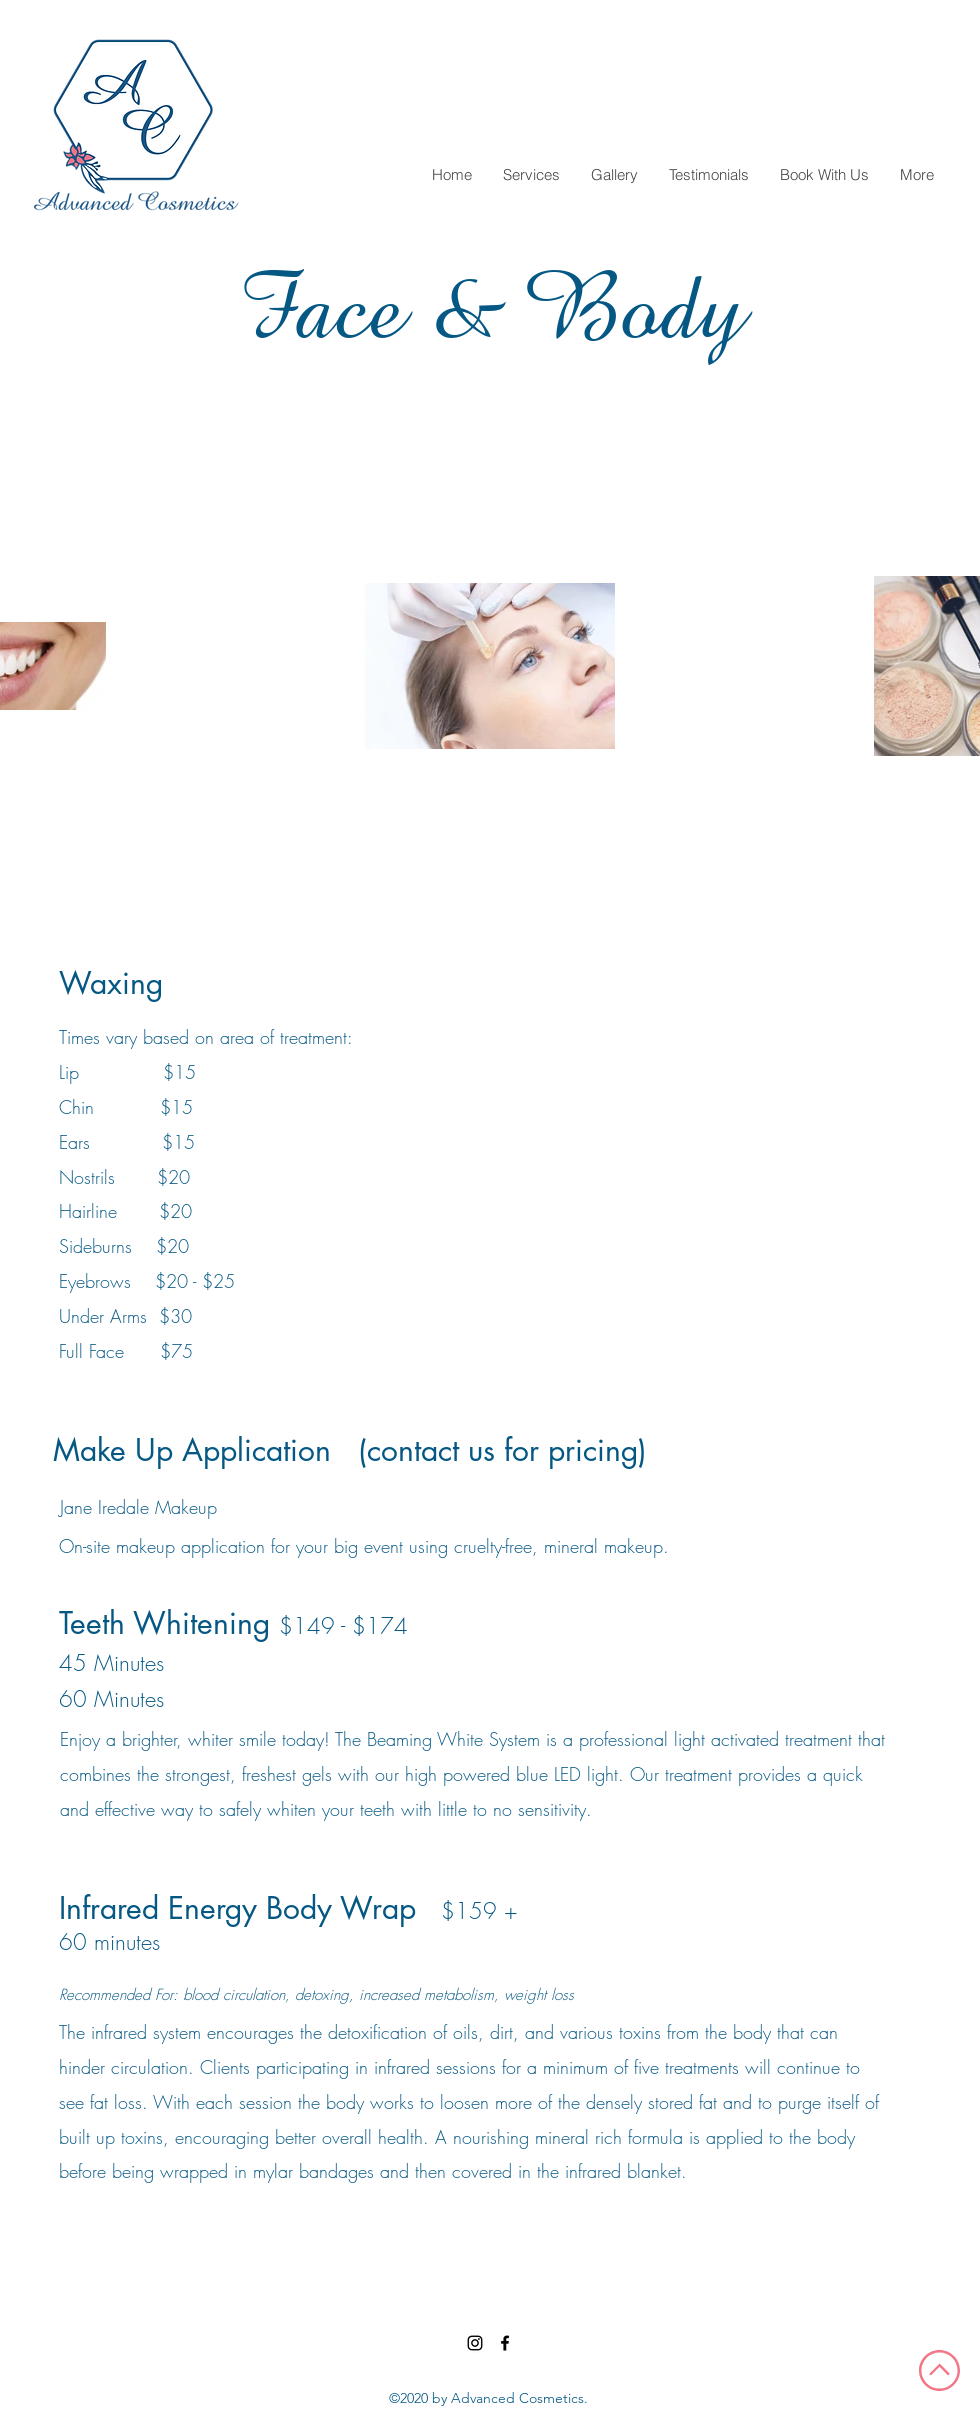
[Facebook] (505, 2343)
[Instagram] (475, 2343)
